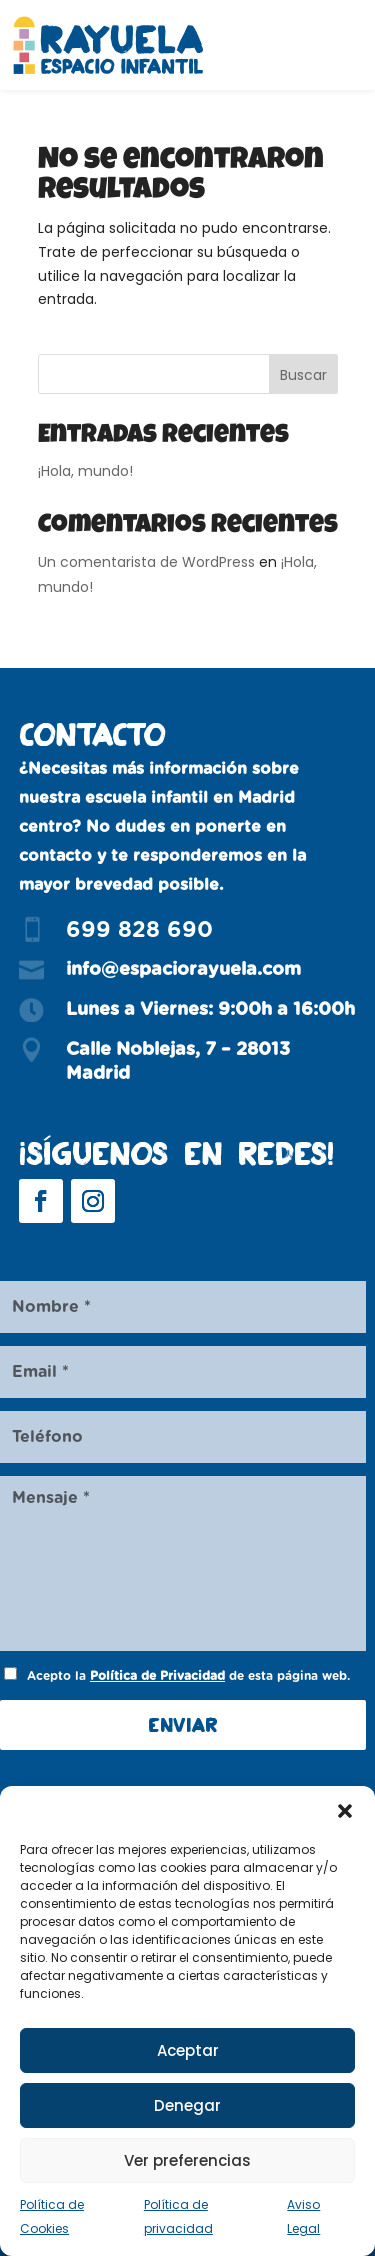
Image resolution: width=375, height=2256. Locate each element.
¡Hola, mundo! (85, 471)
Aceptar (188, 2050)
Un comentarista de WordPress (146, 562)
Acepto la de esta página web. (188, 1676)
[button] (345, 1811)
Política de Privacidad (157, 1676)
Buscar (303, 375)
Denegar (187, 2105)
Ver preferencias (187, 2160)
